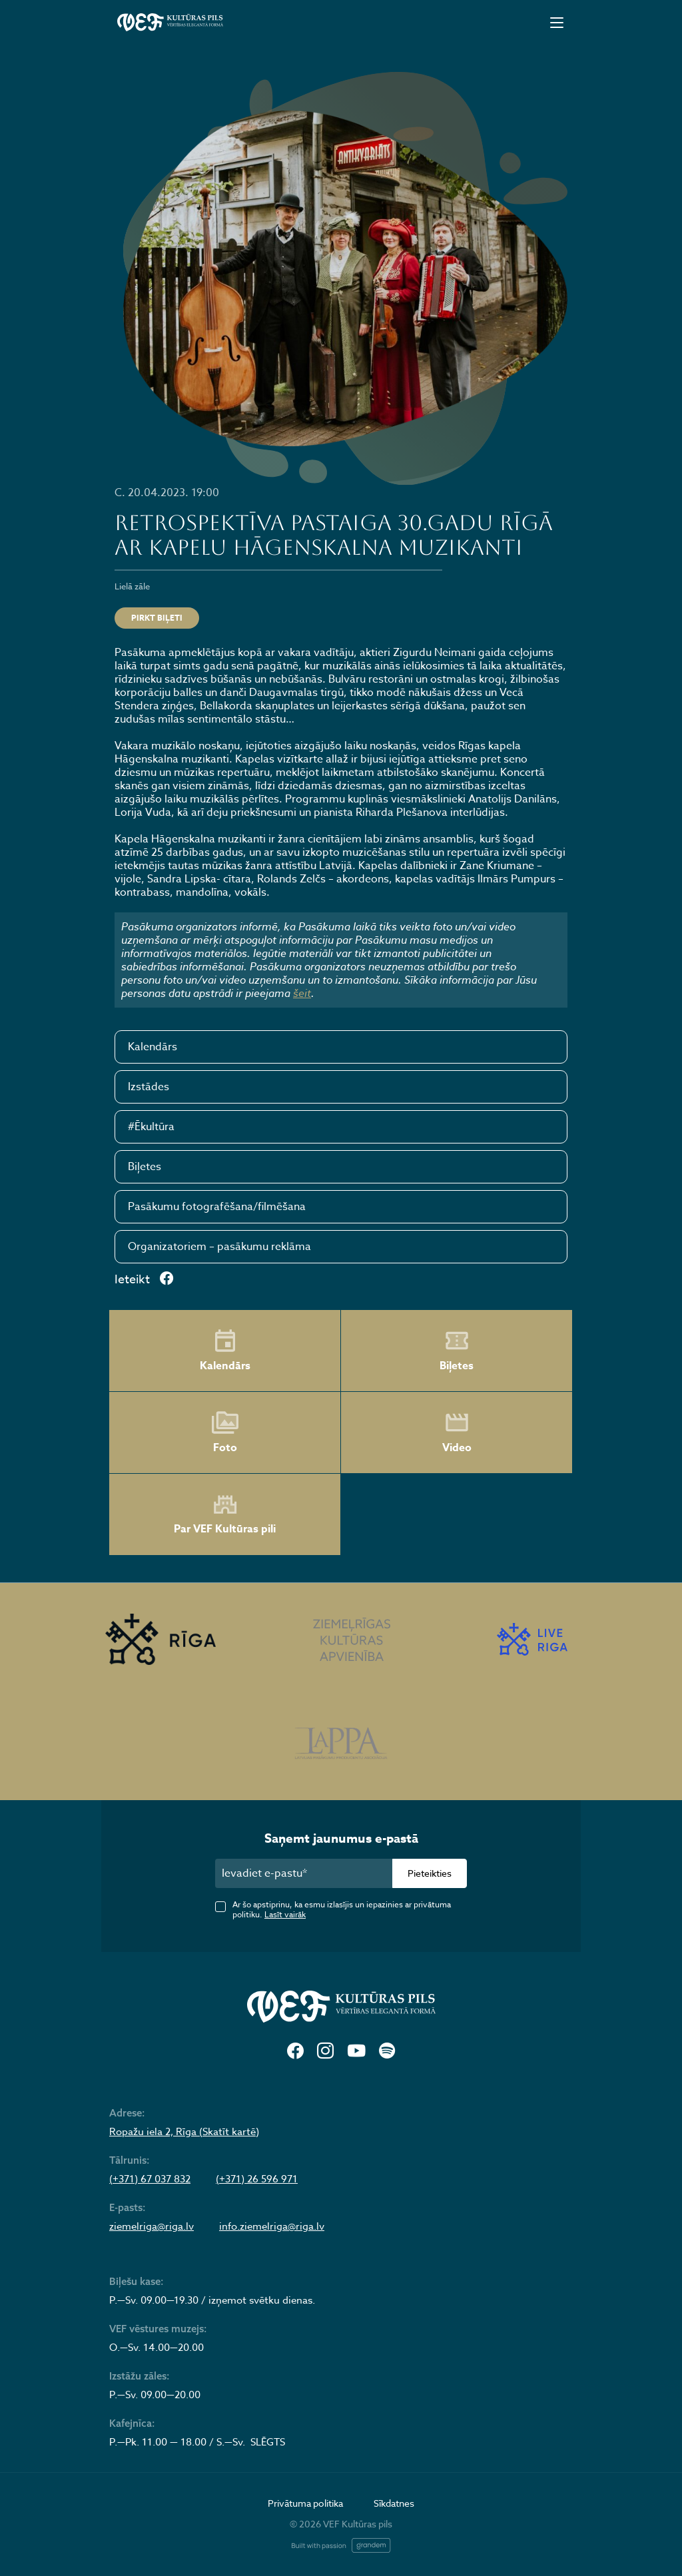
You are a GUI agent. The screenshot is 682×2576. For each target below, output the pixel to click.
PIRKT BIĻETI (156, 617)
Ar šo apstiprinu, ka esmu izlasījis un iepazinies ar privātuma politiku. (341, 1909)
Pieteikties (430, 1873)
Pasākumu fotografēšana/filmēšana (217, 1207)
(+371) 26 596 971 (257, 2179)
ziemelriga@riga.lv (151, 2226)
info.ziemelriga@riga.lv (271, 2226)
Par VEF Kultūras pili (225, 1515)
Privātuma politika (305, 2503)
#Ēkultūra (151, 1127)
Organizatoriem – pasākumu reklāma (219, 1247)
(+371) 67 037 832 (149, 2179)
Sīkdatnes (394, 2503)
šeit (302, 993)
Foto (225, 1432)
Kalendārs (152, 1047)
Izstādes (148, 1087)
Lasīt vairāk (285, 1914)
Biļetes (144, 1167)
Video (457, 1432)
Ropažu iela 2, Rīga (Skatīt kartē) (184, 2132)
